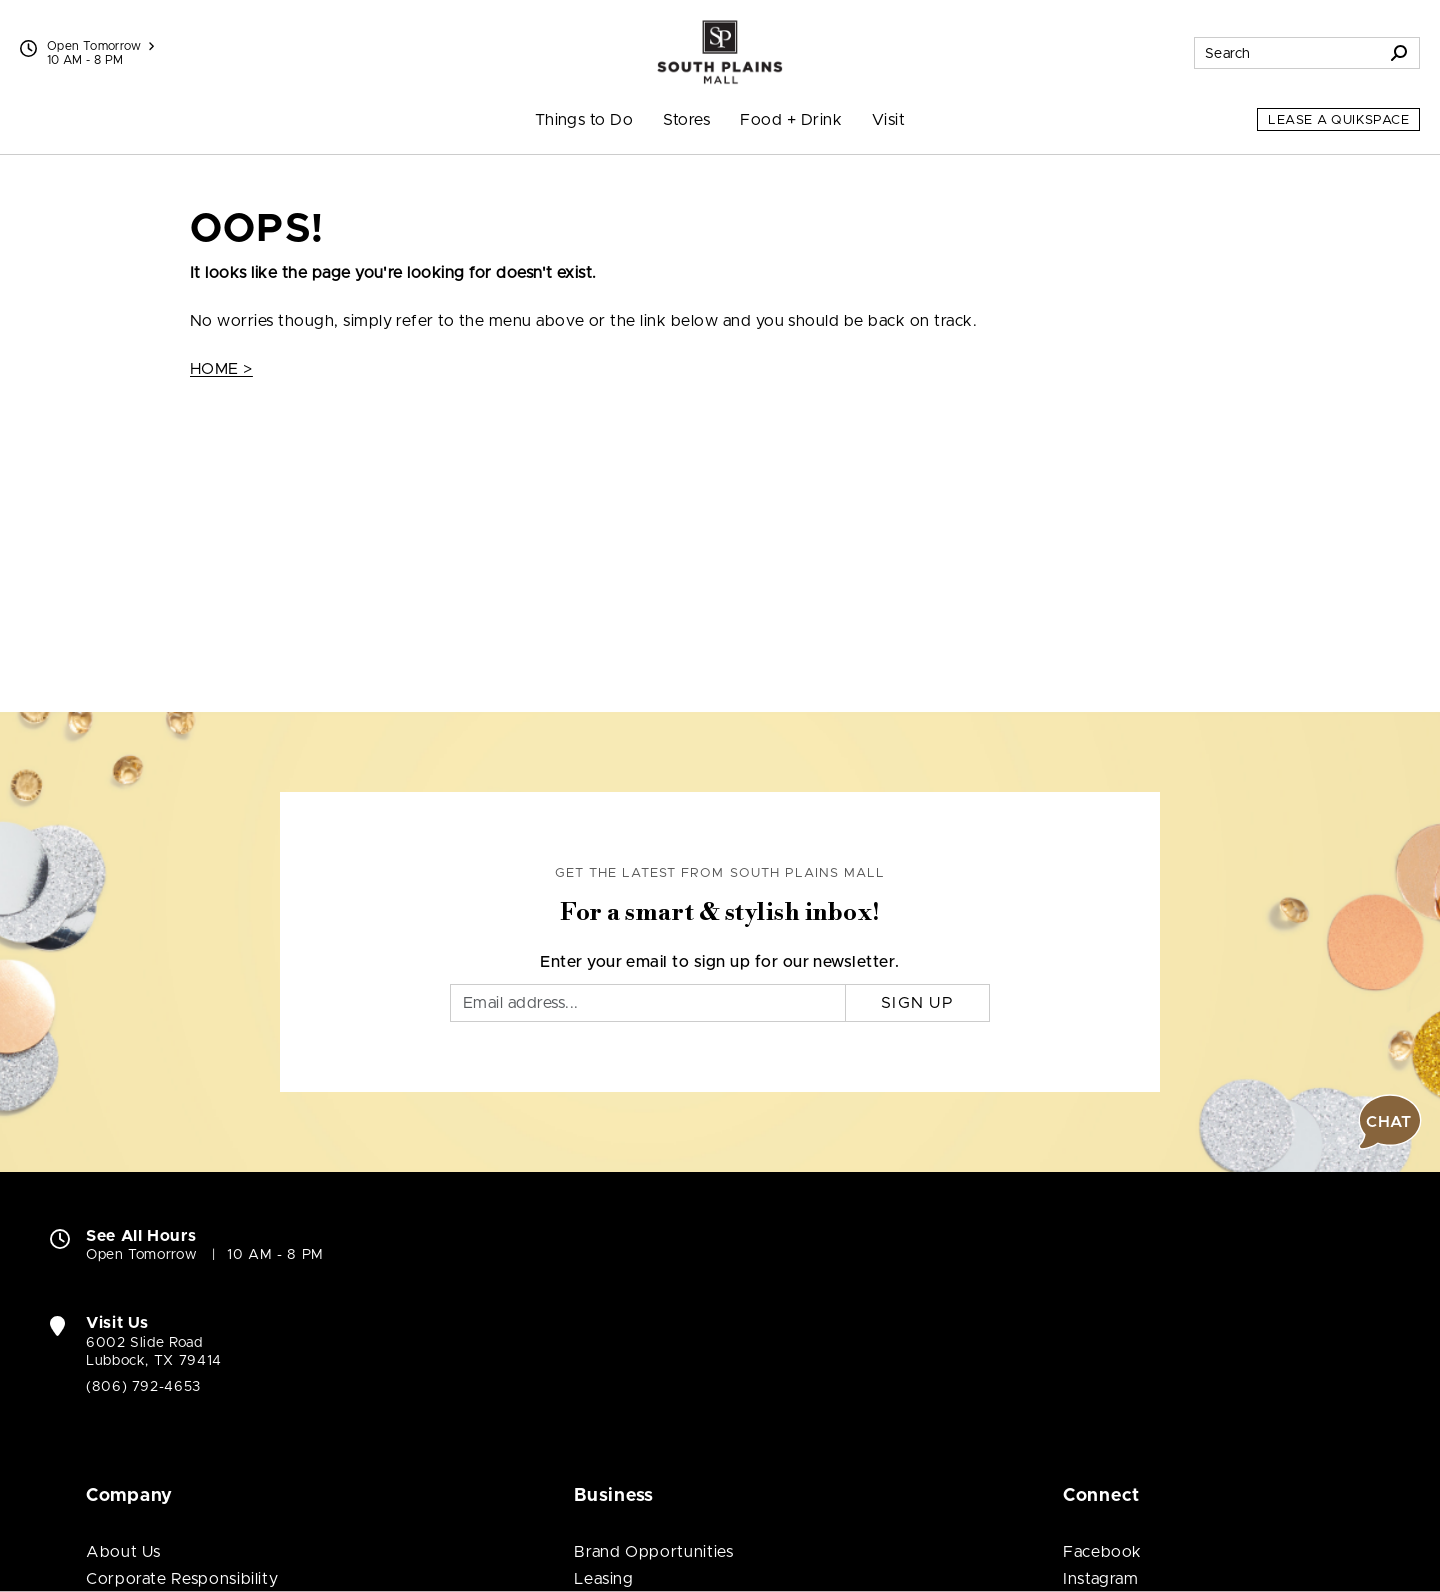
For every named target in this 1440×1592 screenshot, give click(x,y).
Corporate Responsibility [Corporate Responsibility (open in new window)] (182, 1579)
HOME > (221, 369)
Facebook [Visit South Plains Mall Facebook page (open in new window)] (1102, 1552)
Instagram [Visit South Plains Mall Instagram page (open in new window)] (1101, 1579)
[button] (1390, 1122)
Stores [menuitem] (686, 120)
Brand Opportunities (653, 1552)
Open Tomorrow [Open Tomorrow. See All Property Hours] (141, 1255)
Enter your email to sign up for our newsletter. (720, 962)
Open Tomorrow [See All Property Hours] (100, 46)
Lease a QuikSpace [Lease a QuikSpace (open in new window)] (1338, 120)
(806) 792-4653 (143, 1387)
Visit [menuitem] (888, 120)
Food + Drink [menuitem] (791, 120)
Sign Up (917, 1003)
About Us (123, 1552)
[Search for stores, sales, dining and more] (1287, 53)
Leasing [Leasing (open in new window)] (603, 1579)
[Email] (648, 1003)
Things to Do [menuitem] (584, 120)
